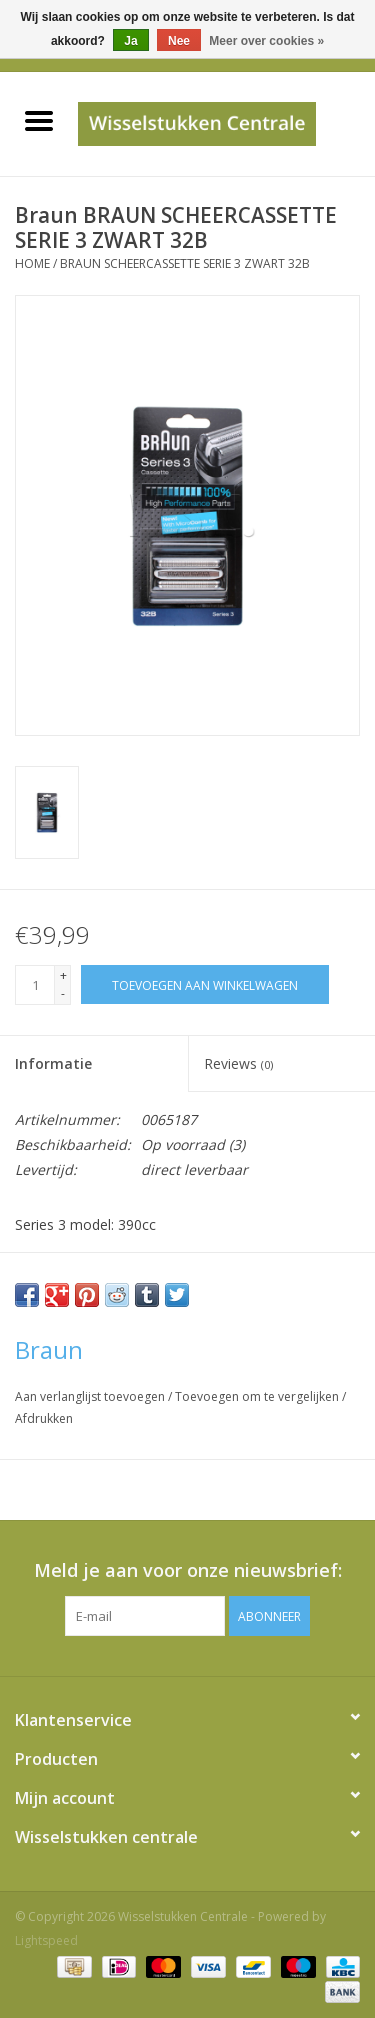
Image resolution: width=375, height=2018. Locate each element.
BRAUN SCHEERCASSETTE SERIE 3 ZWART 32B (185, 263)
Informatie (53, 1063)
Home (32, 263)
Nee (179, 41)
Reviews (238, 1063)
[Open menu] (39, 120)
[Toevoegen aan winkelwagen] (205, 984)
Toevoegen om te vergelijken (258, 1396)
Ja (130, 41)
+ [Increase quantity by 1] (63, 975)
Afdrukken (44, 1418)
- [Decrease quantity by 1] (63, 993)
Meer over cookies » (266, 41)
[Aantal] (35, 985)
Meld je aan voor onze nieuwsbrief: (188, 1570)
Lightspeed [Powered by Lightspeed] (46, 1940)
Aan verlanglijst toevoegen (91, 1396)
